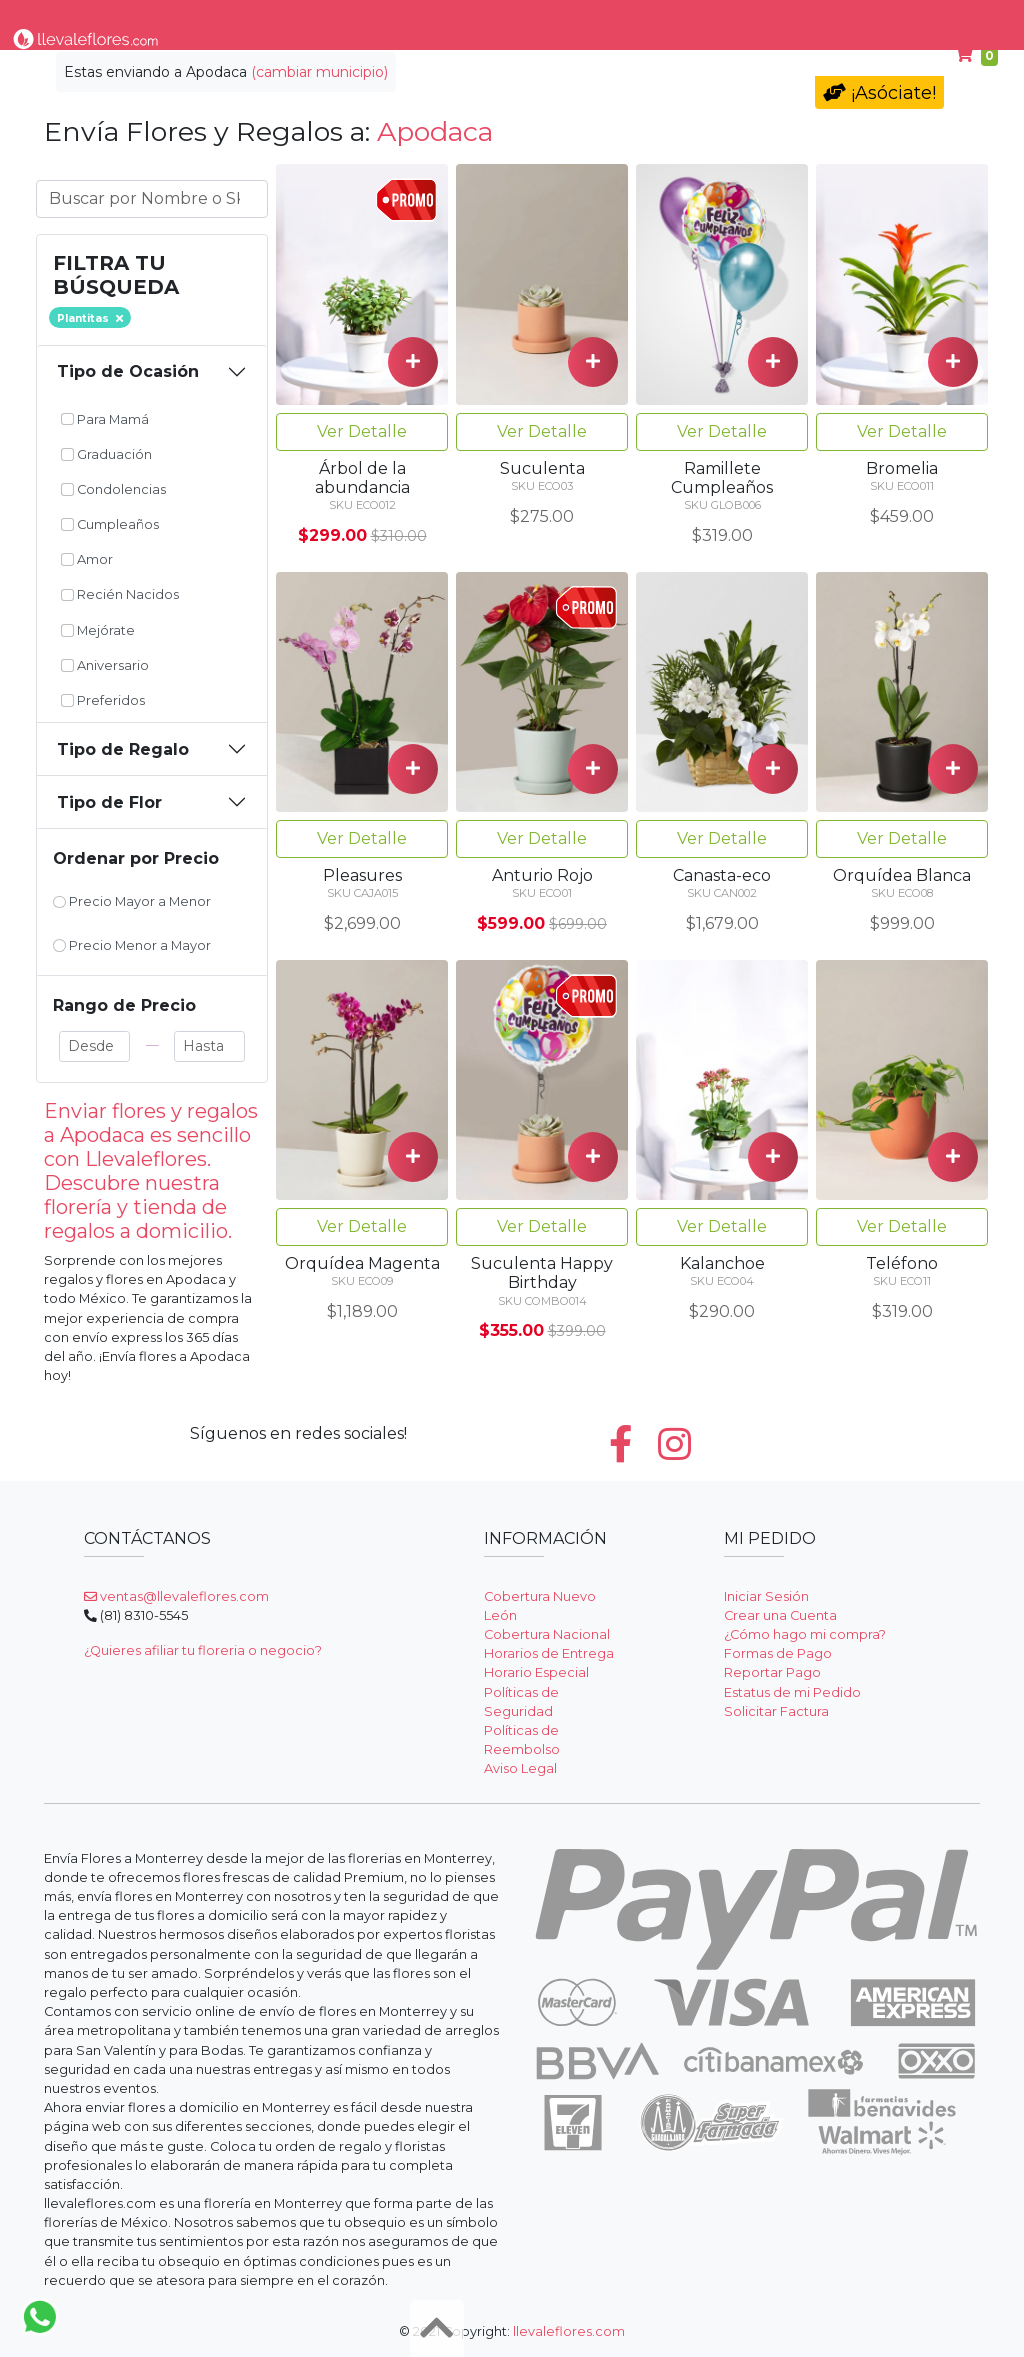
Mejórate (98, 630)
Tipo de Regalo (123, 749)
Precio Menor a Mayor (132, 945)
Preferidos (103, 700)
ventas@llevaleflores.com (176, 1596)
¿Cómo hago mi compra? (805, 1634)
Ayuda (933, 18)
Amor (87, 559)
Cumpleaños (833, 18)
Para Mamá (710, 18)
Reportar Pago (772, 1672)
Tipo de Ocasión (128, 371)
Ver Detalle (362, 431)
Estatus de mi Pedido (792, 1692)
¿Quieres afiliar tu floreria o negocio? (203, 1650)
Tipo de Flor (269, 18)
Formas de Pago (778, 1653)
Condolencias (589, 18)
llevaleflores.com (569, 2331)
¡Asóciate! (879, 93)
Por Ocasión (383, 18)
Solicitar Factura (776, 1711)
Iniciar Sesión (766, 1596)
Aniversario (105, 665)
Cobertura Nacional (547, 1634)
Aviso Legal (520, 1768)
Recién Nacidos (120, 594)
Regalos (485, 18)
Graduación (106, 454)
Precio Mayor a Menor (132, 901)
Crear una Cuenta (780, 1615)
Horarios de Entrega (549, 1653)
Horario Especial (536, 1672)
